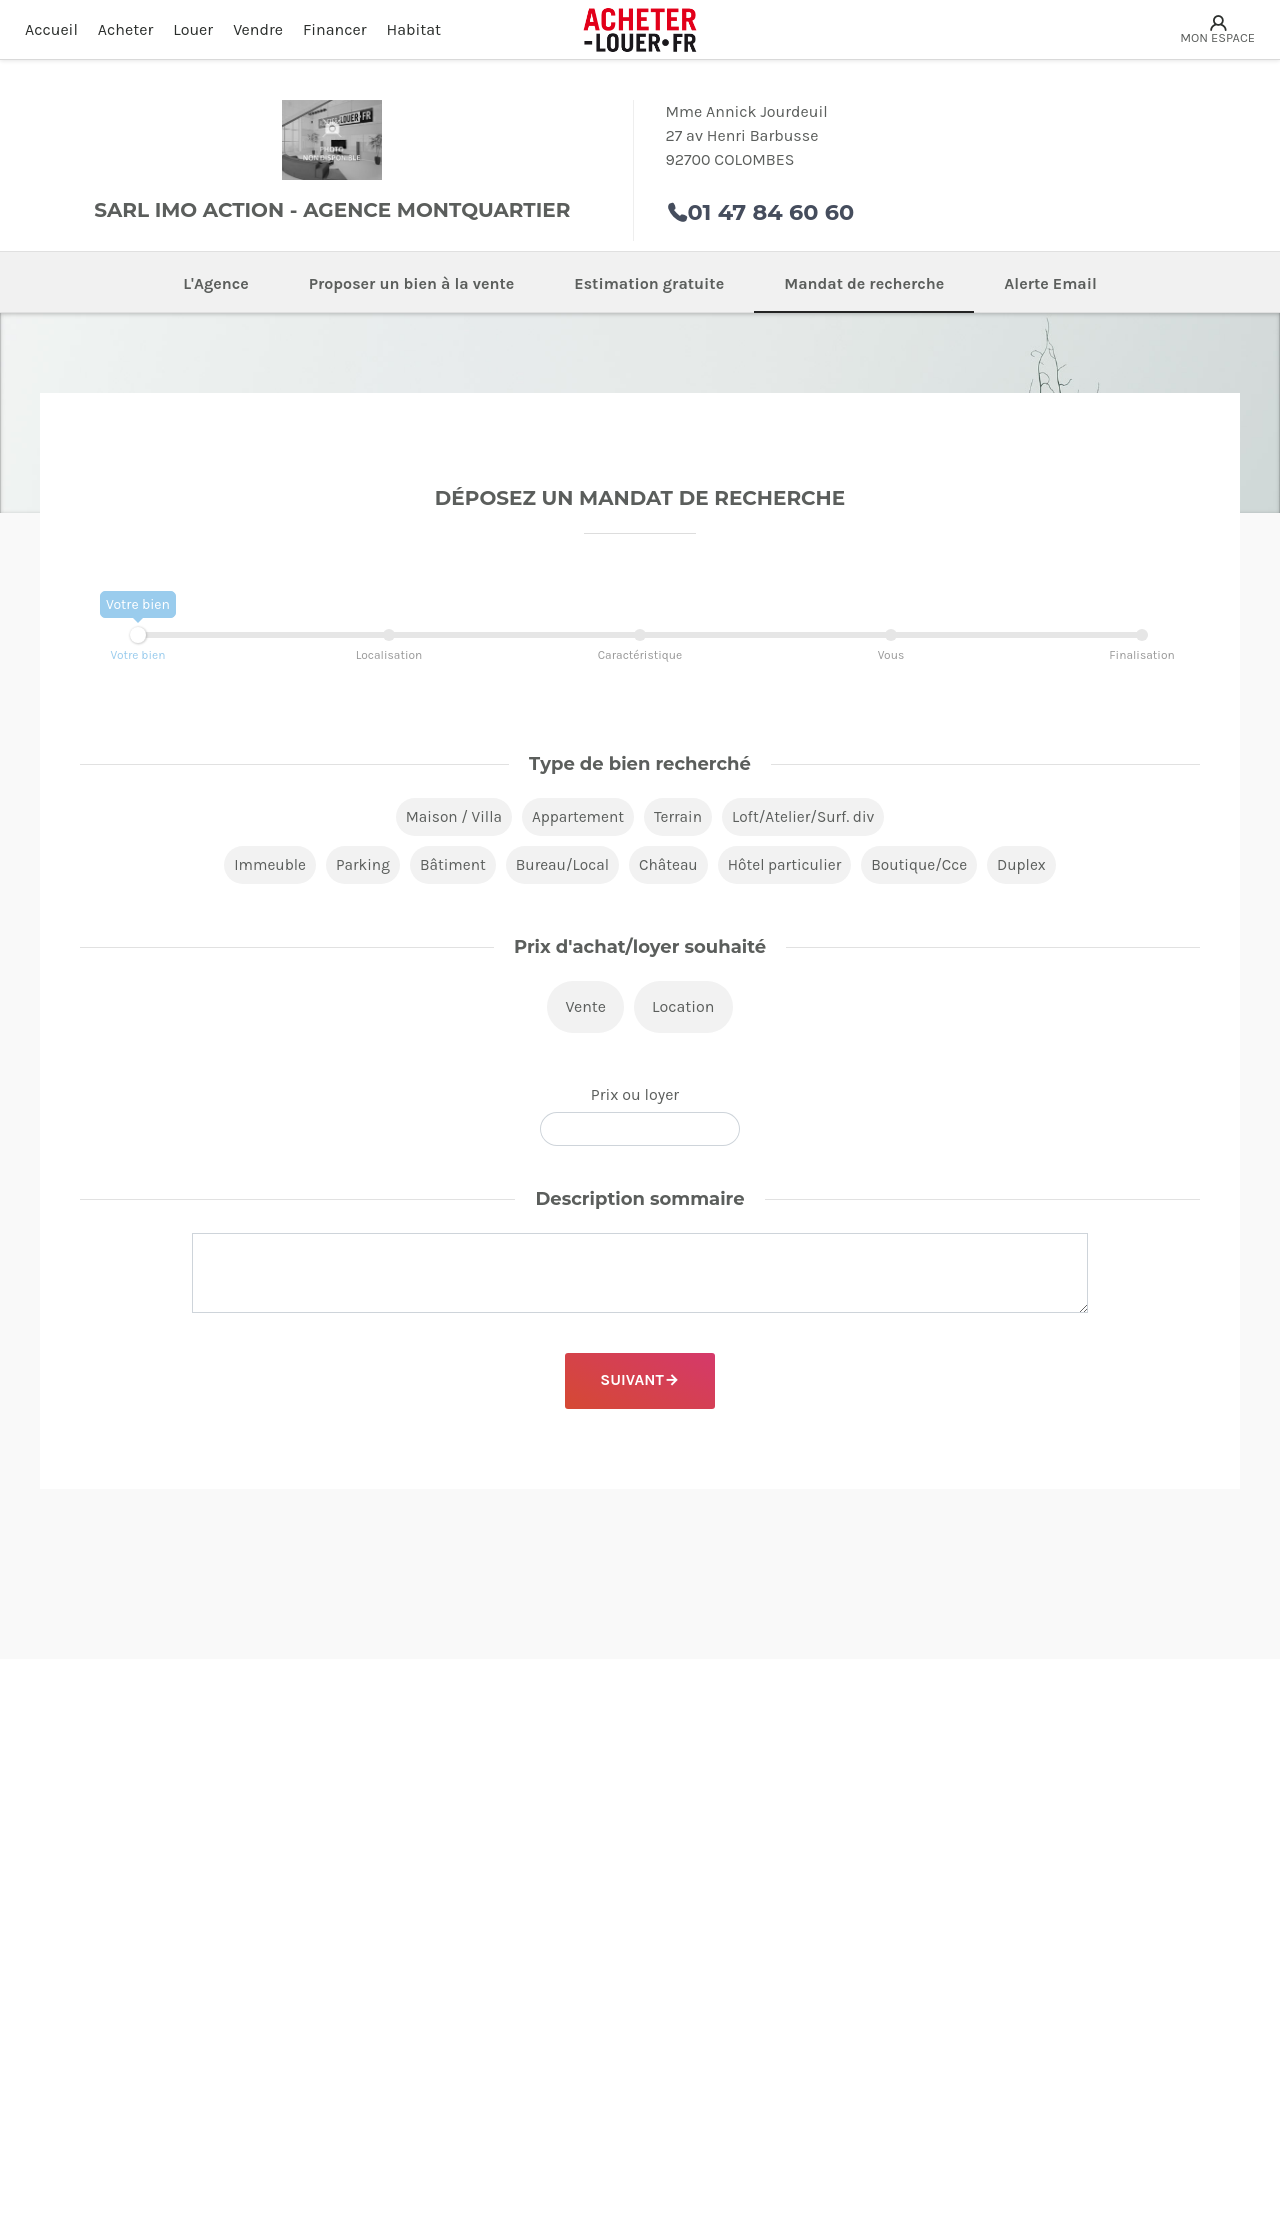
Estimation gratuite (649, 283)
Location (683, 1008)
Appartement (576, 817)
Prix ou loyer (635, 1096)
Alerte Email (1050, 283)
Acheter (125, 29)
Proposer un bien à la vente (412, 283)
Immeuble (260, 866)
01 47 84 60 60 (771, 212)
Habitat (414, 29)
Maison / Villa (448, 817)
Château (668, 866)
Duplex (1032, 866)
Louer (193, 29)
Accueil (51, 29)
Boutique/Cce (927, 866)
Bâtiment (447, 866)
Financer (335, 29)
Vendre (258, 29)
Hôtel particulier (788, 866)
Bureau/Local (560, 866)
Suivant (631, 1382)
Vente (585, 1008)
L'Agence (216, 283)
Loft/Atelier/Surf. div (808, 817)
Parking (355, 866)
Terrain (679, 817)
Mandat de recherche (864, 283)
